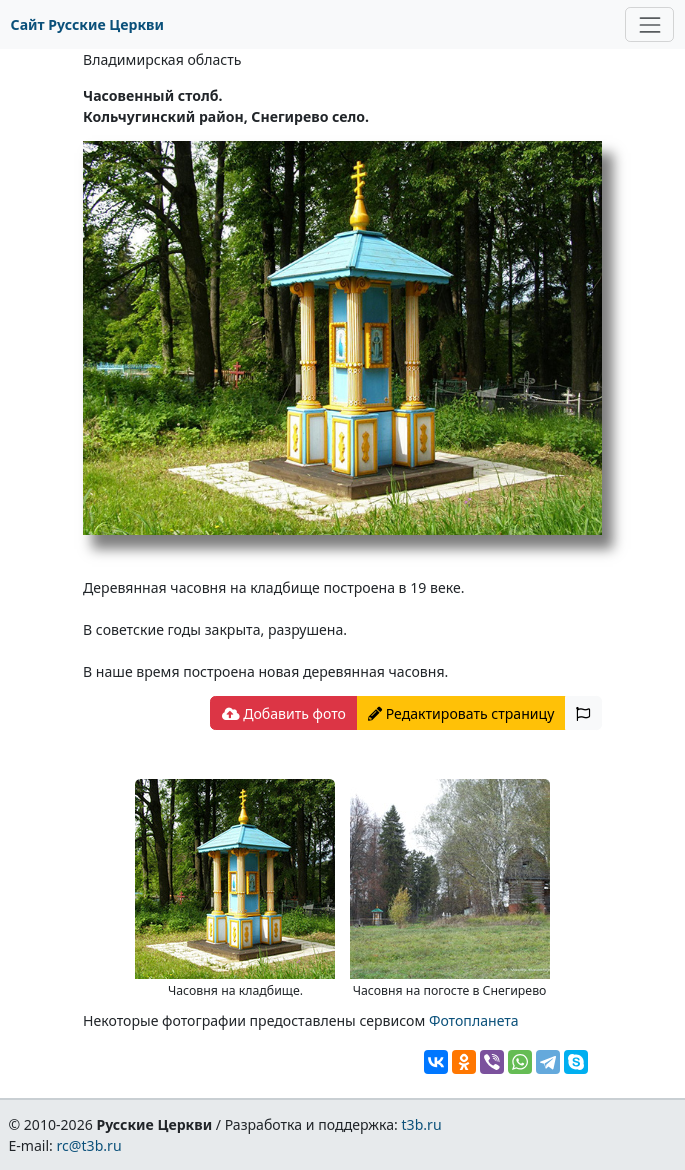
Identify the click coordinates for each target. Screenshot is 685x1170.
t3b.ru (422, 1124)
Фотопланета (474, 1020)
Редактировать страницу (461, 713)
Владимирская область (162, 59)
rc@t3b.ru (89, 1145)
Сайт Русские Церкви (87, 24)
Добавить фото (284, 713)
